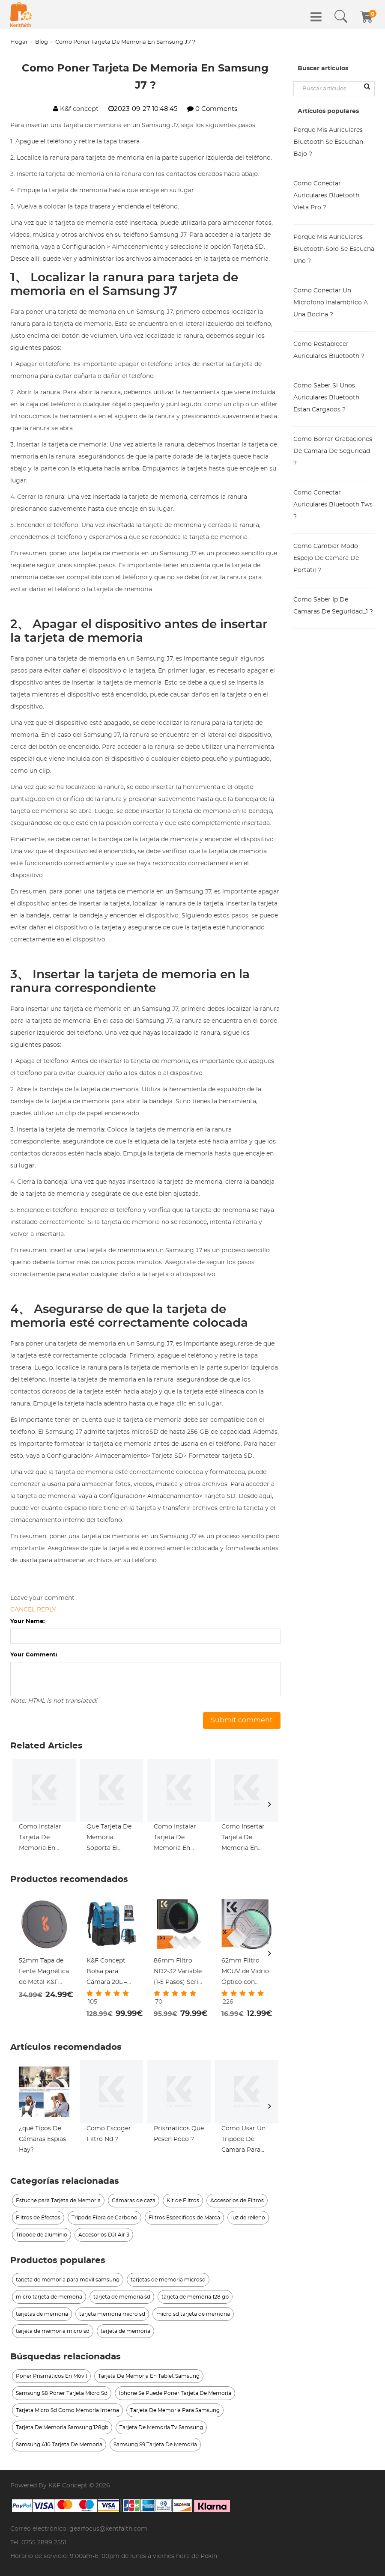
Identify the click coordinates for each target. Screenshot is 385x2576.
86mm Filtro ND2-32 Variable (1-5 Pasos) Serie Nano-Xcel (178, 1973)
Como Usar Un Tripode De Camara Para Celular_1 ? (243, 2141)
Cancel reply (33, 1610)
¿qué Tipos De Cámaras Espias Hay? (42, 2139)
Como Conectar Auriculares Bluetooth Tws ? (333, 505)
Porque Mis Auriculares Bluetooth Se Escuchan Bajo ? (328, 142)
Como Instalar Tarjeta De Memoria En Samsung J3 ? (175, 1839)
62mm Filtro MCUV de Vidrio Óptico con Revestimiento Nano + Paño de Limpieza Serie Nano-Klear (245, 1973)
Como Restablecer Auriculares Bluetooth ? (328, 350)
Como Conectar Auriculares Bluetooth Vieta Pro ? (326, 196)
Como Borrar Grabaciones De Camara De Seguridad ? (332, 451)
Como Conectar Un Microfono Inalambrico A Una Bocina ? (330, 303)
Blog (41, 42)
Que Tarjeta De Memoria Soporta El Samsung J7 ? (109, 1839)
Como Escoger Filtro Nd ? (109, 2134)
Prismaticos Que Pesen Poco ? (179, 2134)
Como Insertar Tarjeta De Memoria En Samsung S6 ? (243, 1839)
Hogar (19, 42)
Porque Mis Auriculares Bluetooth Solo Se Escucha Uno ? (333, 249)
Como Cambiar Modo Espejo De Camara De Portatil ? (326, 558)
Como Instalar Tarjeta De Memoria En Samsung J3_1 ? (42, 1839)
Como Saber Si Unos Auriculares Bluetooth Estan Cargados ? (326, 398)
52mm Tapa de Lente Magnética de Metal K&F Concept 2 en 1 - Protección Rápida (44, 1973)
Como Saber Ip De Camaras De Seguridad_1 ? (333, 606)
